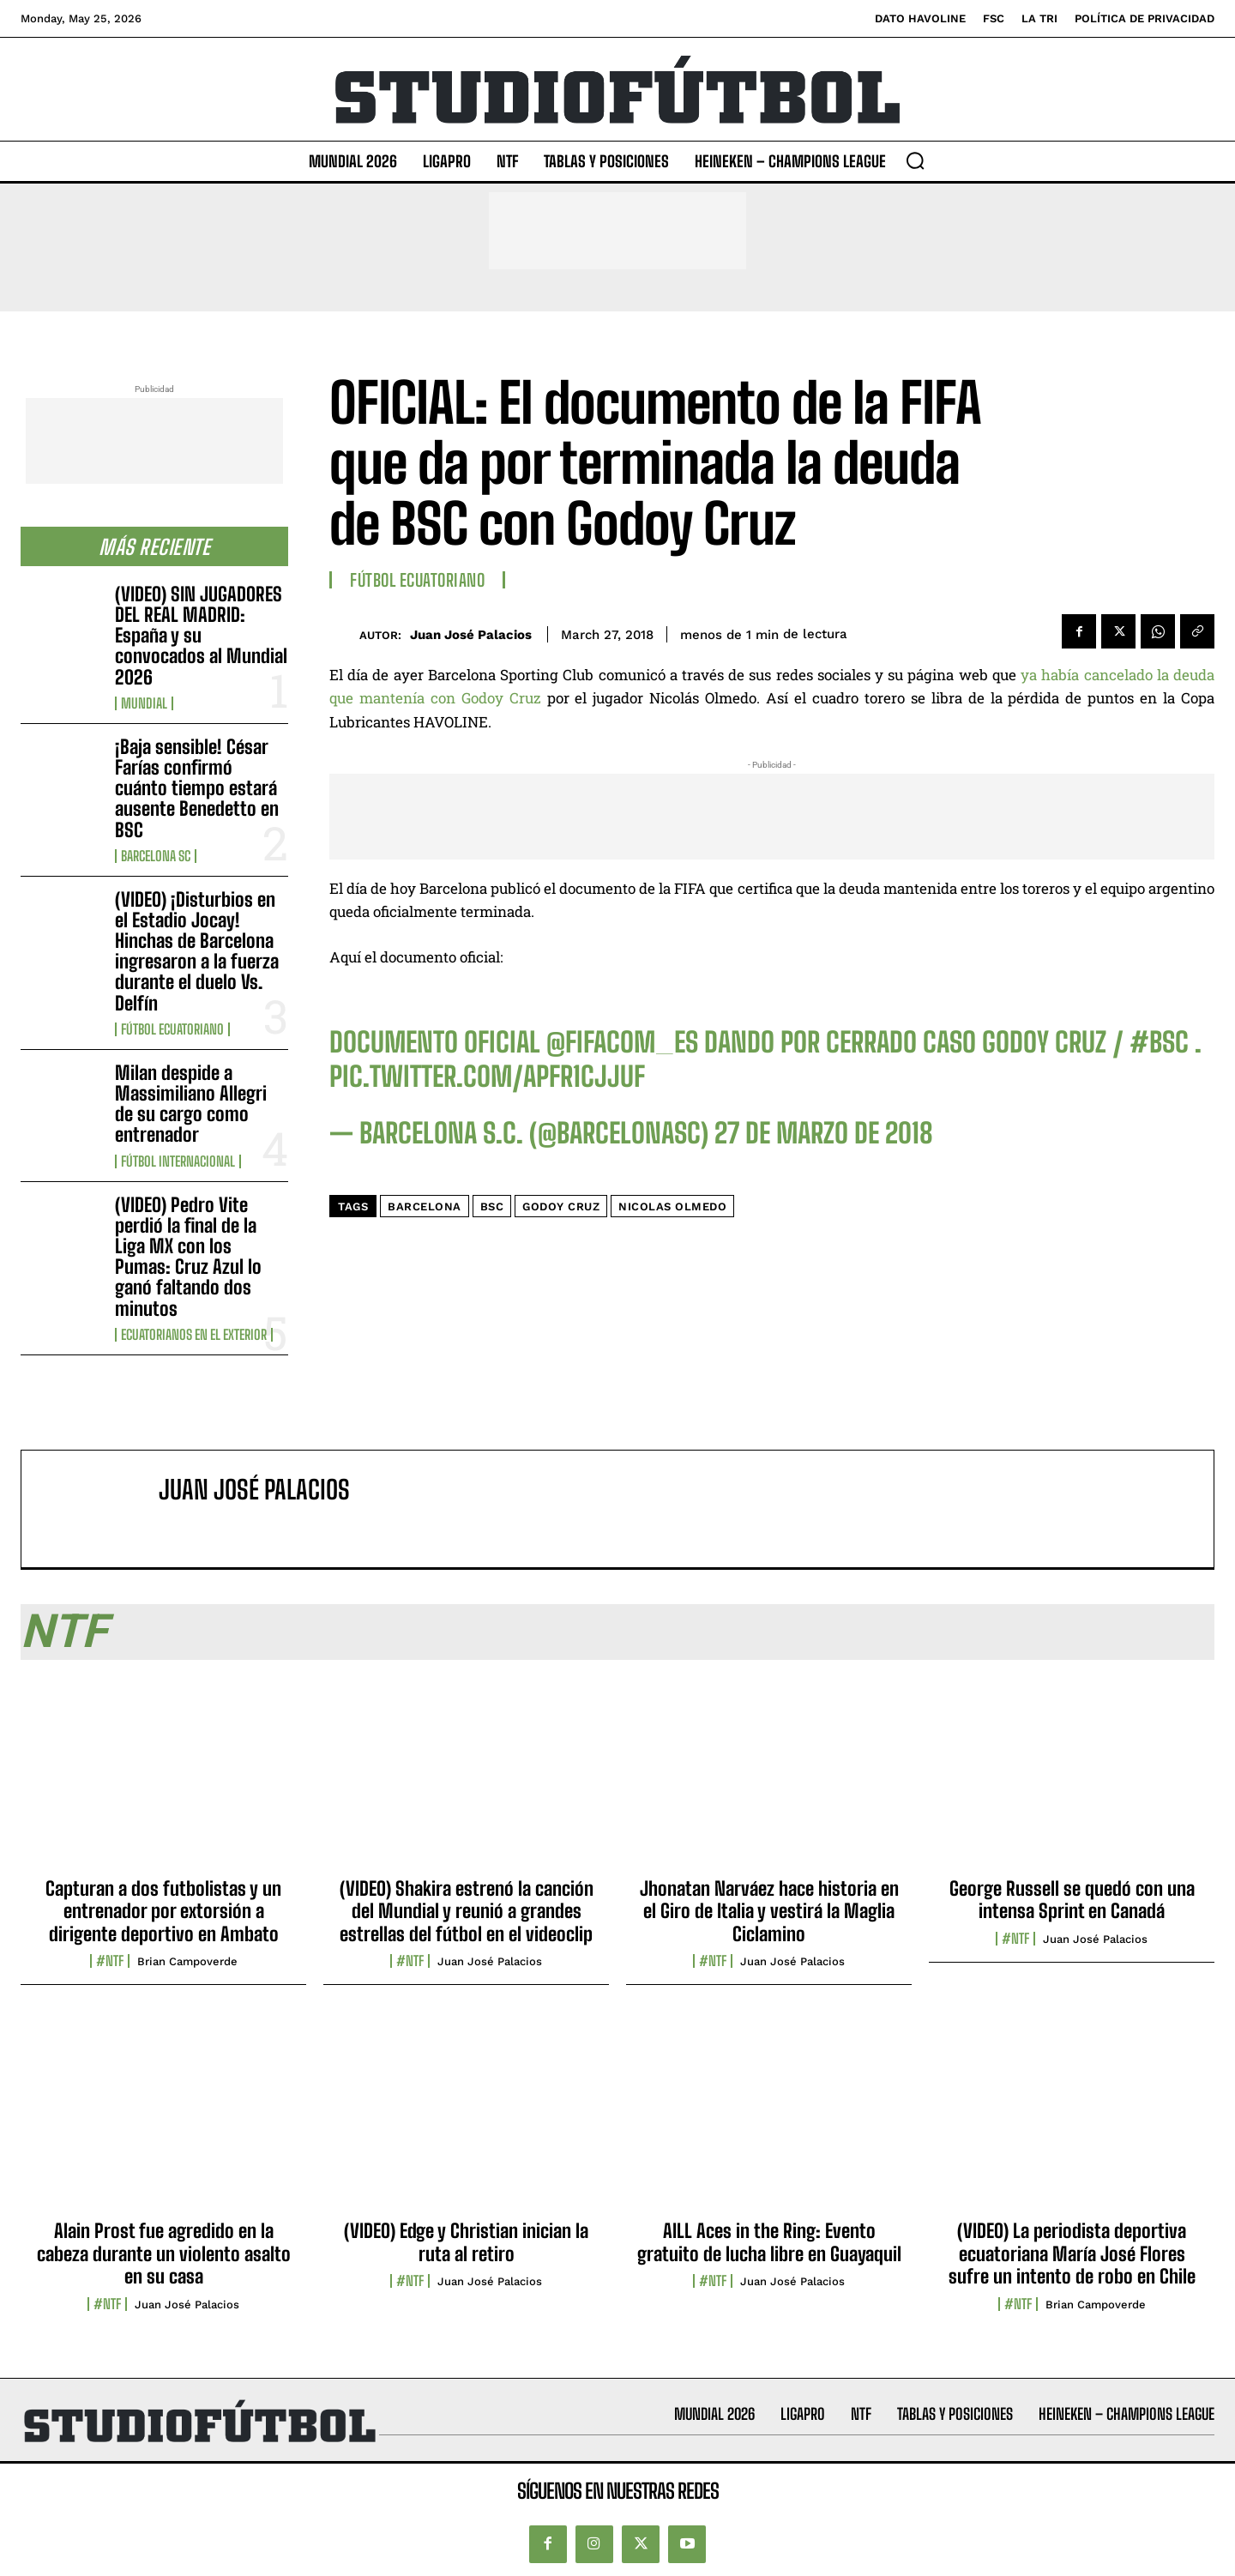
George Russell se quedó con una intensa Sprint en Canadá (1072, 1899)
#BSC (1159, 1042)
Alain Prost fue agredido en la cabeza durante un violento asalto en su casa (164, 2253)
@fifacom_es (622, 1042)
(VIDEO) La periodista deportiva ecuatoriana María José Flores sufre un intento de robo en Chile (1072, 2253)
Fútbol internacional (178, 1161)
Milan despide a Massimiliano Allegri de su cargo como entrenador (191, 1104)
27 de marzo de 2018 (823, 1133)
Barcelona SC (155, 856)
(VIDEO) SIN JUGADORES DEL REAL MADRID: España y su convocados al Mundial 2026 (201, 635)
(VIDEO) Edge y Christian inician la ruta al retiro (466, 2242)
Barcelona (424, 1206)
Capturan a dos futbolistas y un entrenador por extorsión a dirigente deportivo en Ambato (163, 1911)
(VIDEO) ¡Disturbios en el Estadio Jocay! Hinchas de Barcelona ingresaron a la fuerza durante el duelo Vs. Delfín (197, 951)
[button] (915, 160)
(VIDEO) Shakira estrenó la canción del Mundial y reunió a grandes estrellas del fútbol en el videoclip (466, 1911)
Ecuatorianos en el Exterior (194, 1335)
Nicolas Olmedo (672, 1206)
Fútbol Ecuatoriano (172, 1029)
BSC (492, 1206)
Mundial (144, 703)
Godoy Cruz (560, 1206)
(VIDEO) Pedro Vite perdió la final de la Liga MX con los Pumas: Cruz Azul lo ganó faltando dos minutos (188, 1256)
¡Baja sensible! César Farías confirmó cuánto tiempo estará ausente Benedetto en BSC (197, 788)
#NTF (110, 1961)
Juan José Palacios (471, 634)
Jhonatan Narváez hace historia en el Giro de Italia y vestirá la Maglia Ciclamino (769, 1911)
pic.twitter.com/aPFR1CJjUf (487, 1076)
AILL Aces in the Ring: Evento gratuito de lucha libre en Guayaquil (769, 2242)
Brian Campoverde (187, 1961)
